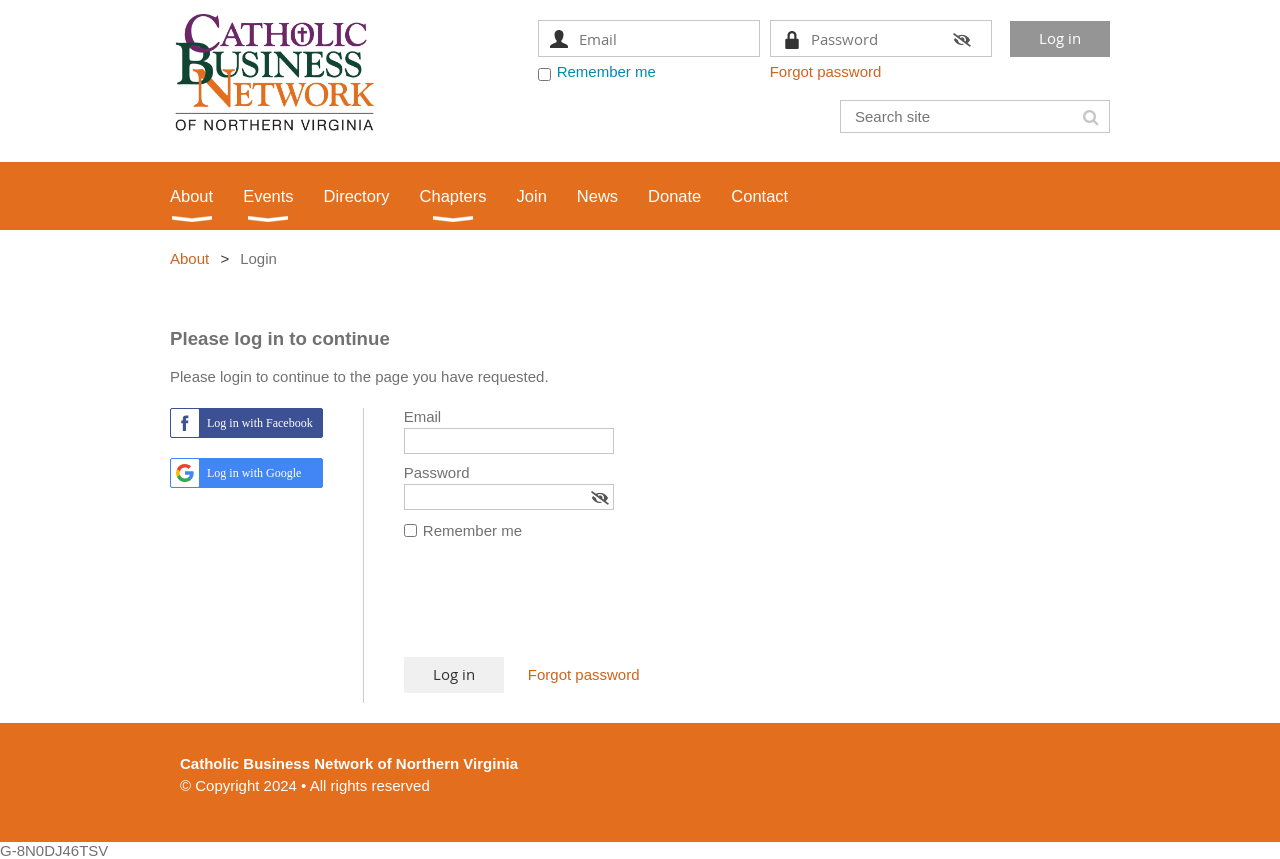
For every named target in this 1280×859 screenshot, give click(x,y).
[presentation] (556, 608)
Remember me (606, 71)
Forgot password (826, 71)
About (189, 258)
